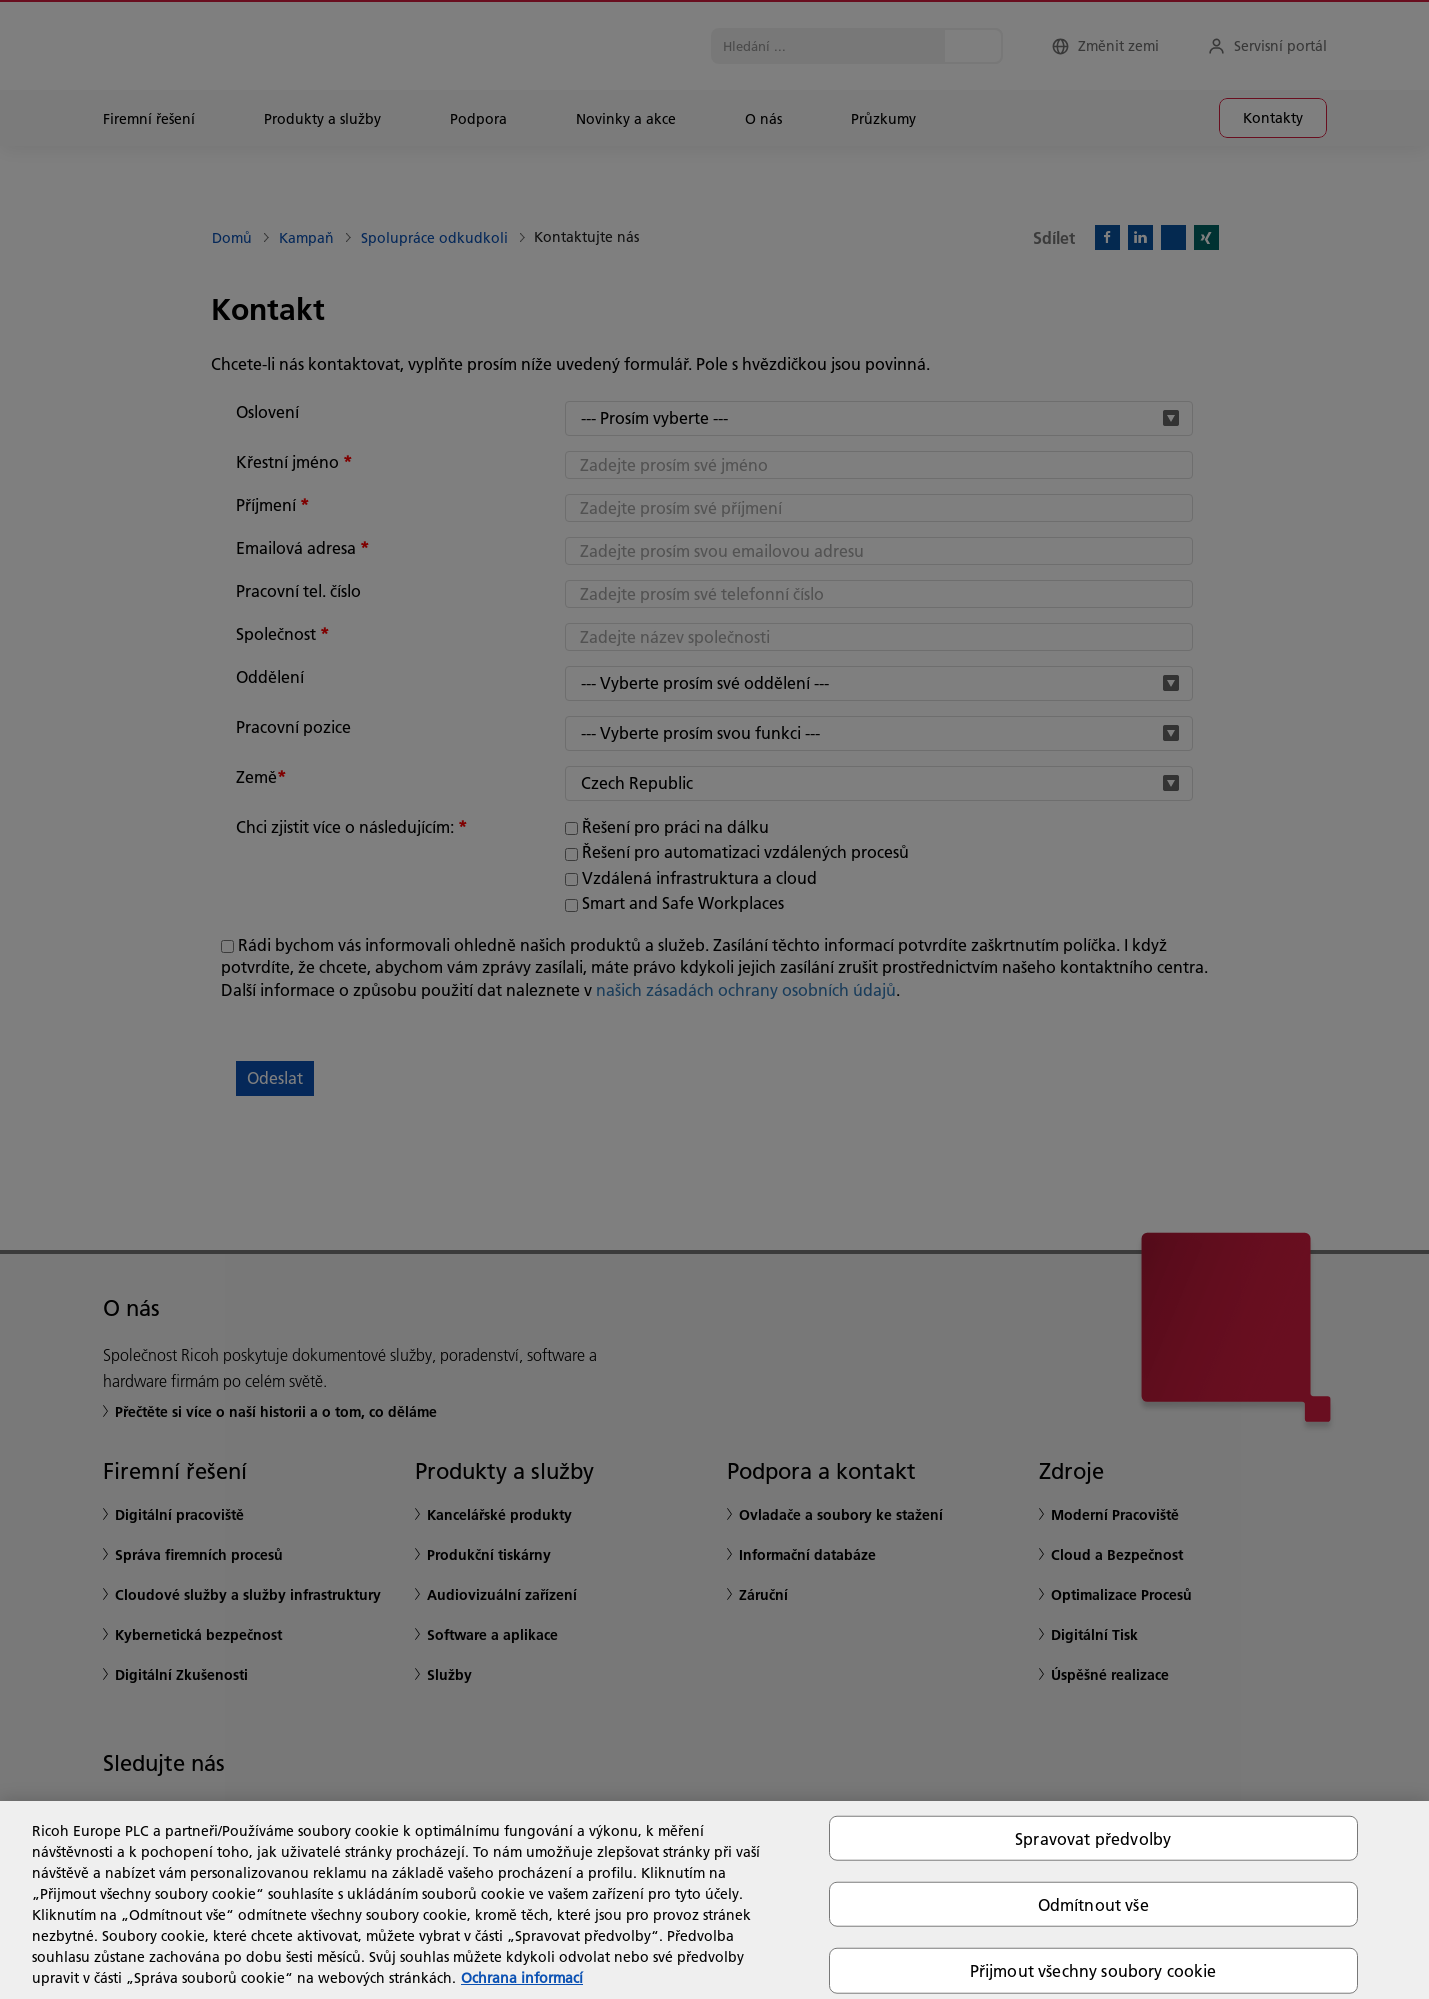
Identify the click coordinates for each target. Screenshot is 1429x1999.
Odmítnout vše (1093, 1904)
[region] (714, 1900)
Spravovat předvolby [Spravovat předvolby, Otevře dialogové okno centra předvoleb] (1093, 1838)
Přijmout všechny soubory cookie (1093, 1970)
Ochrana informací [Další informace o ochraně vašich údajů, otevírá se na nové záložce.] (522, 1978)
